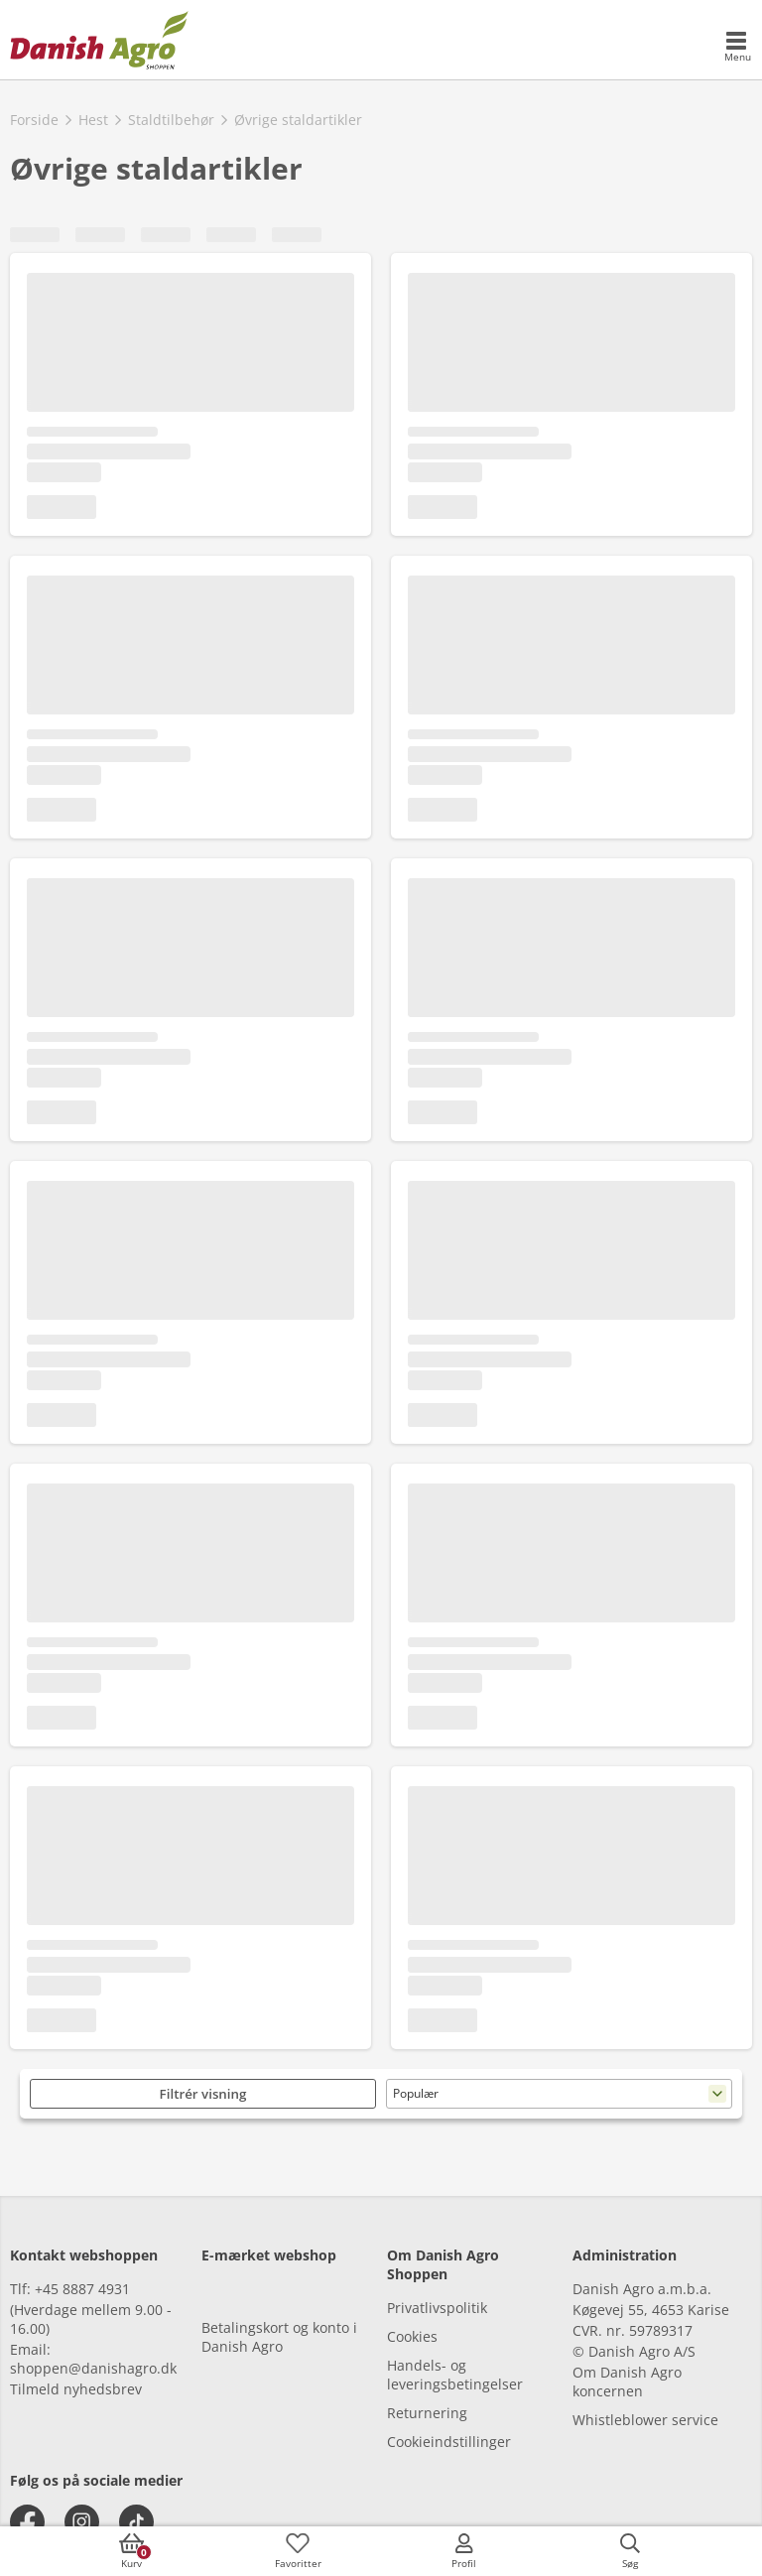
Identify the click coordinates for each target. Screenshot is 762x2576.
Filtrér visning (203, 2094)
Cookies (412, 2336)
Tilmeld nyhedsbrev (76, 2389)
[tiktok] (136, 2522)
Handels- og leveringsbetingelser (455, 2374)
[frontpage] (99, 39)
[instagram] (81, 2522)
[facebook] (27, 2522)
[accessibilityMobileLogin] (464, 2551)
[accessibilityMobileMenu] (737, 47)
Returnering (427, 2412)
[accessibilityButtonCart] (132, 2551)
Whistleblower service (645, 2419)
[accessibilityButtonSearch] (630, 2551)
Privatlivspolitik (437, 2307)
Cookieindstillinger (449, 2441)
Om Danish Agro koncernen (627, 2381)
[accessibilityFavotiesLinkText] (297, 2551)
